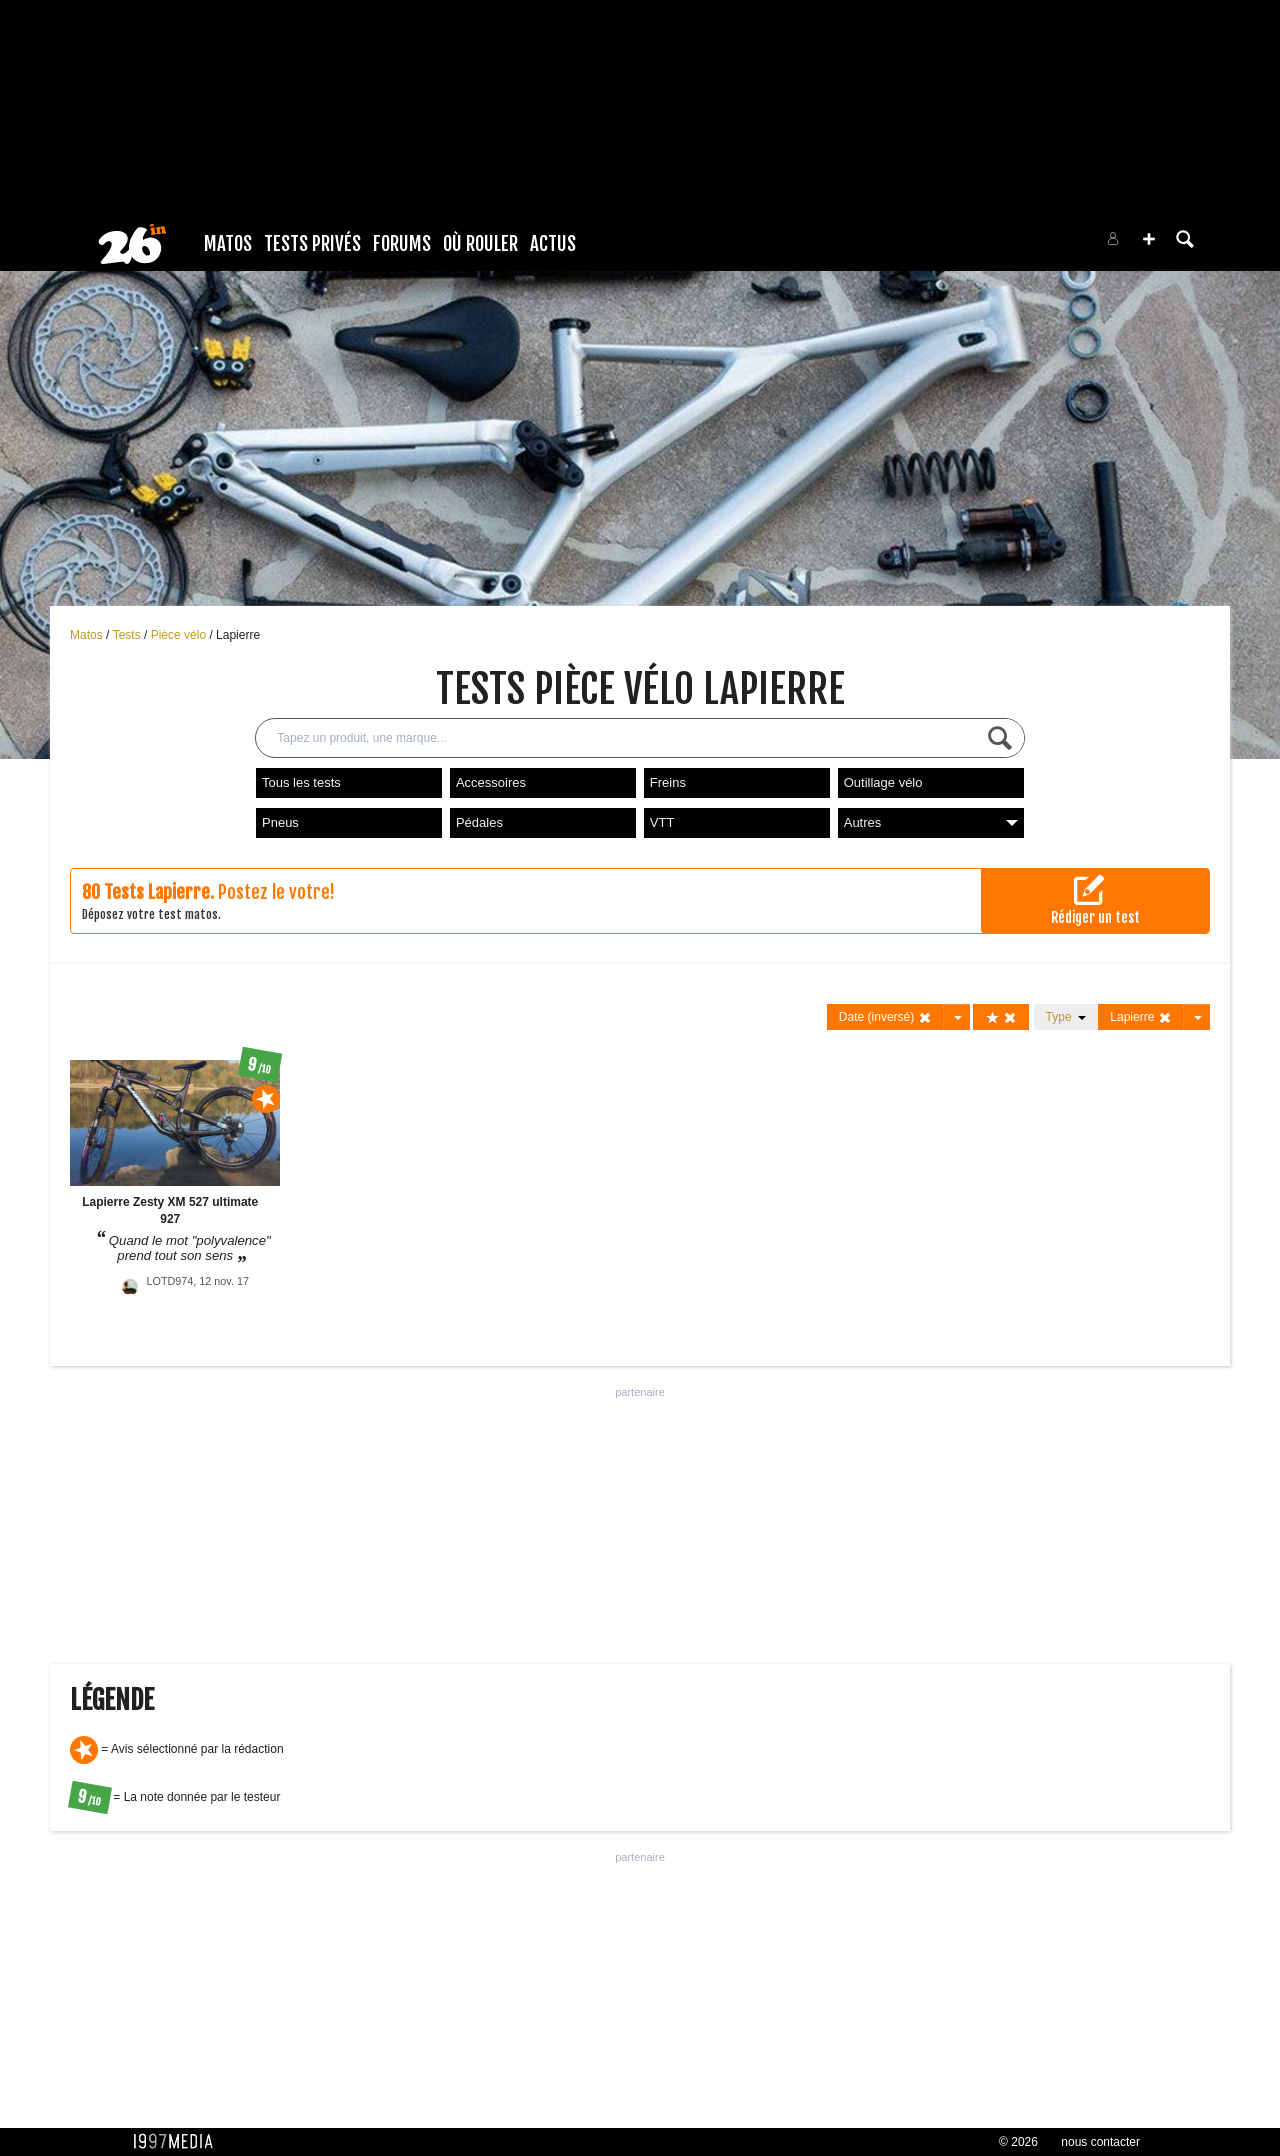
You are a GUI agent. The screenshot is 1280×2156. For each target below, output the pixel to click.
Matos (228, 244)
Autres (931, 822)
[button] (1149, 239)
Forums (402, 244)
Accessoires (491, 782)
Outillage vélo (883, 782)
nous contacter (1100, 2142)
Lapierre (238, 635)
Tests (128, 635)
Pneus (280, 822)
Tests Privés (312, 244)
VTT (662, 822)
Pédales (479, 822)
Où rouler (480, 244)
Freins (668, 782)
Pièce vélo (180, 635)
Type (1066, 1017)
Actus (553, 244)
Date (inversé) (885, 1017)
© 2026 (1018, 2142)
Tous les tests (301, 782)
